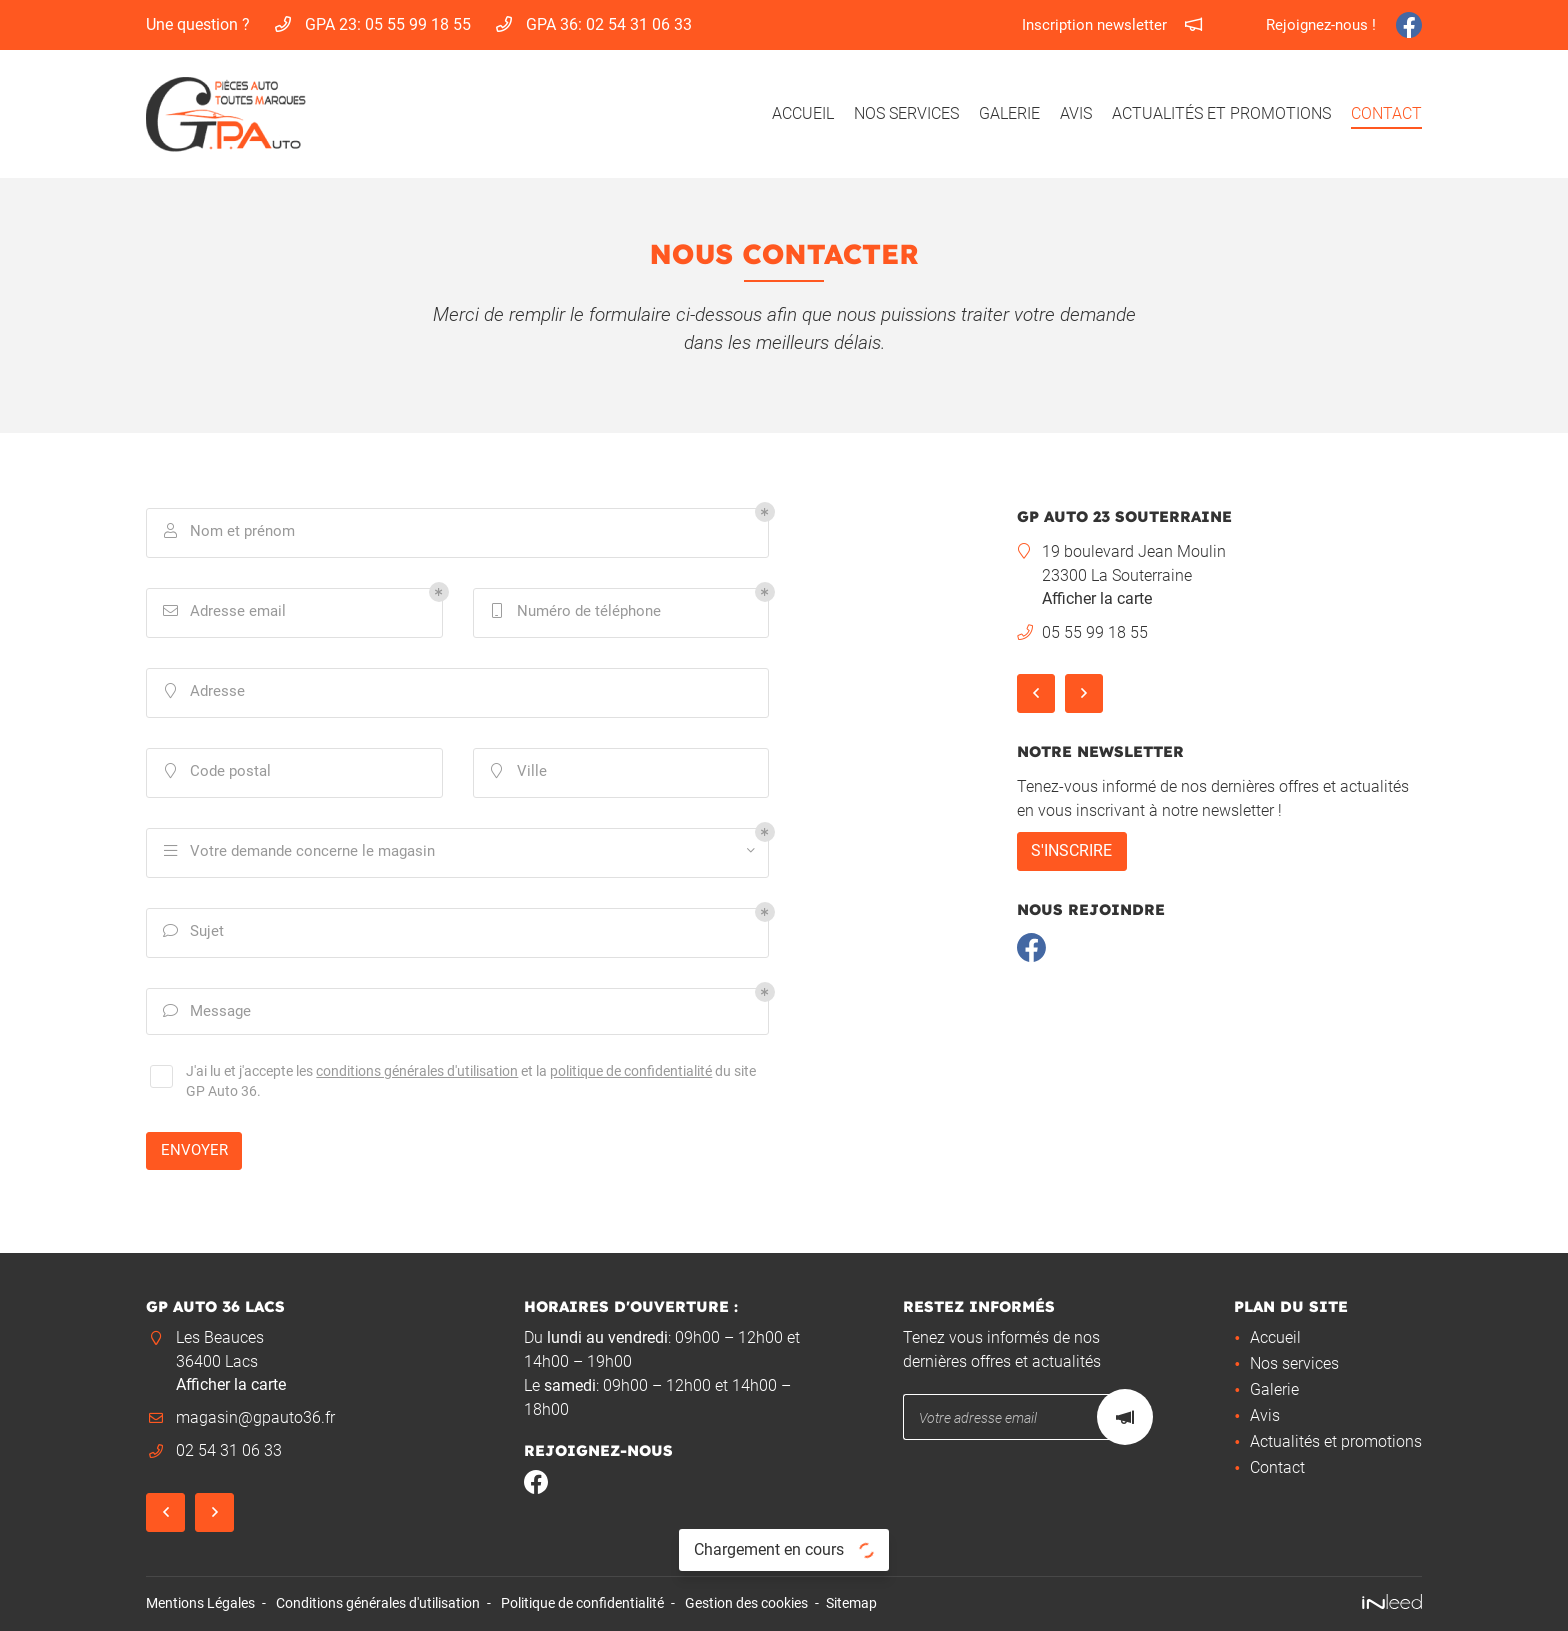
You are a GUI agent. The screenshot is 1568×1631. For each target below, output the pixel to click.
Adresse (204, 692)
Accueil (803, 113)
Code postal (217, 772)
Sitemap (851, 1603)
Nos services (906, 113)
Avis (1076, 113)
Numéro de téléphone (576, 612)
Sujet (194, 932)
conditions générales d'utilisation (417, 1074)
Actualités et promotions (1221, 113)
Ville (519, 772)
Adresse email (225, 612)
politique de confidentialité (631, 1074)
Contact (1386, 113)
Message (207, 1012)
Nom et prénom (229, 532)
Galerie (1009, 113)
